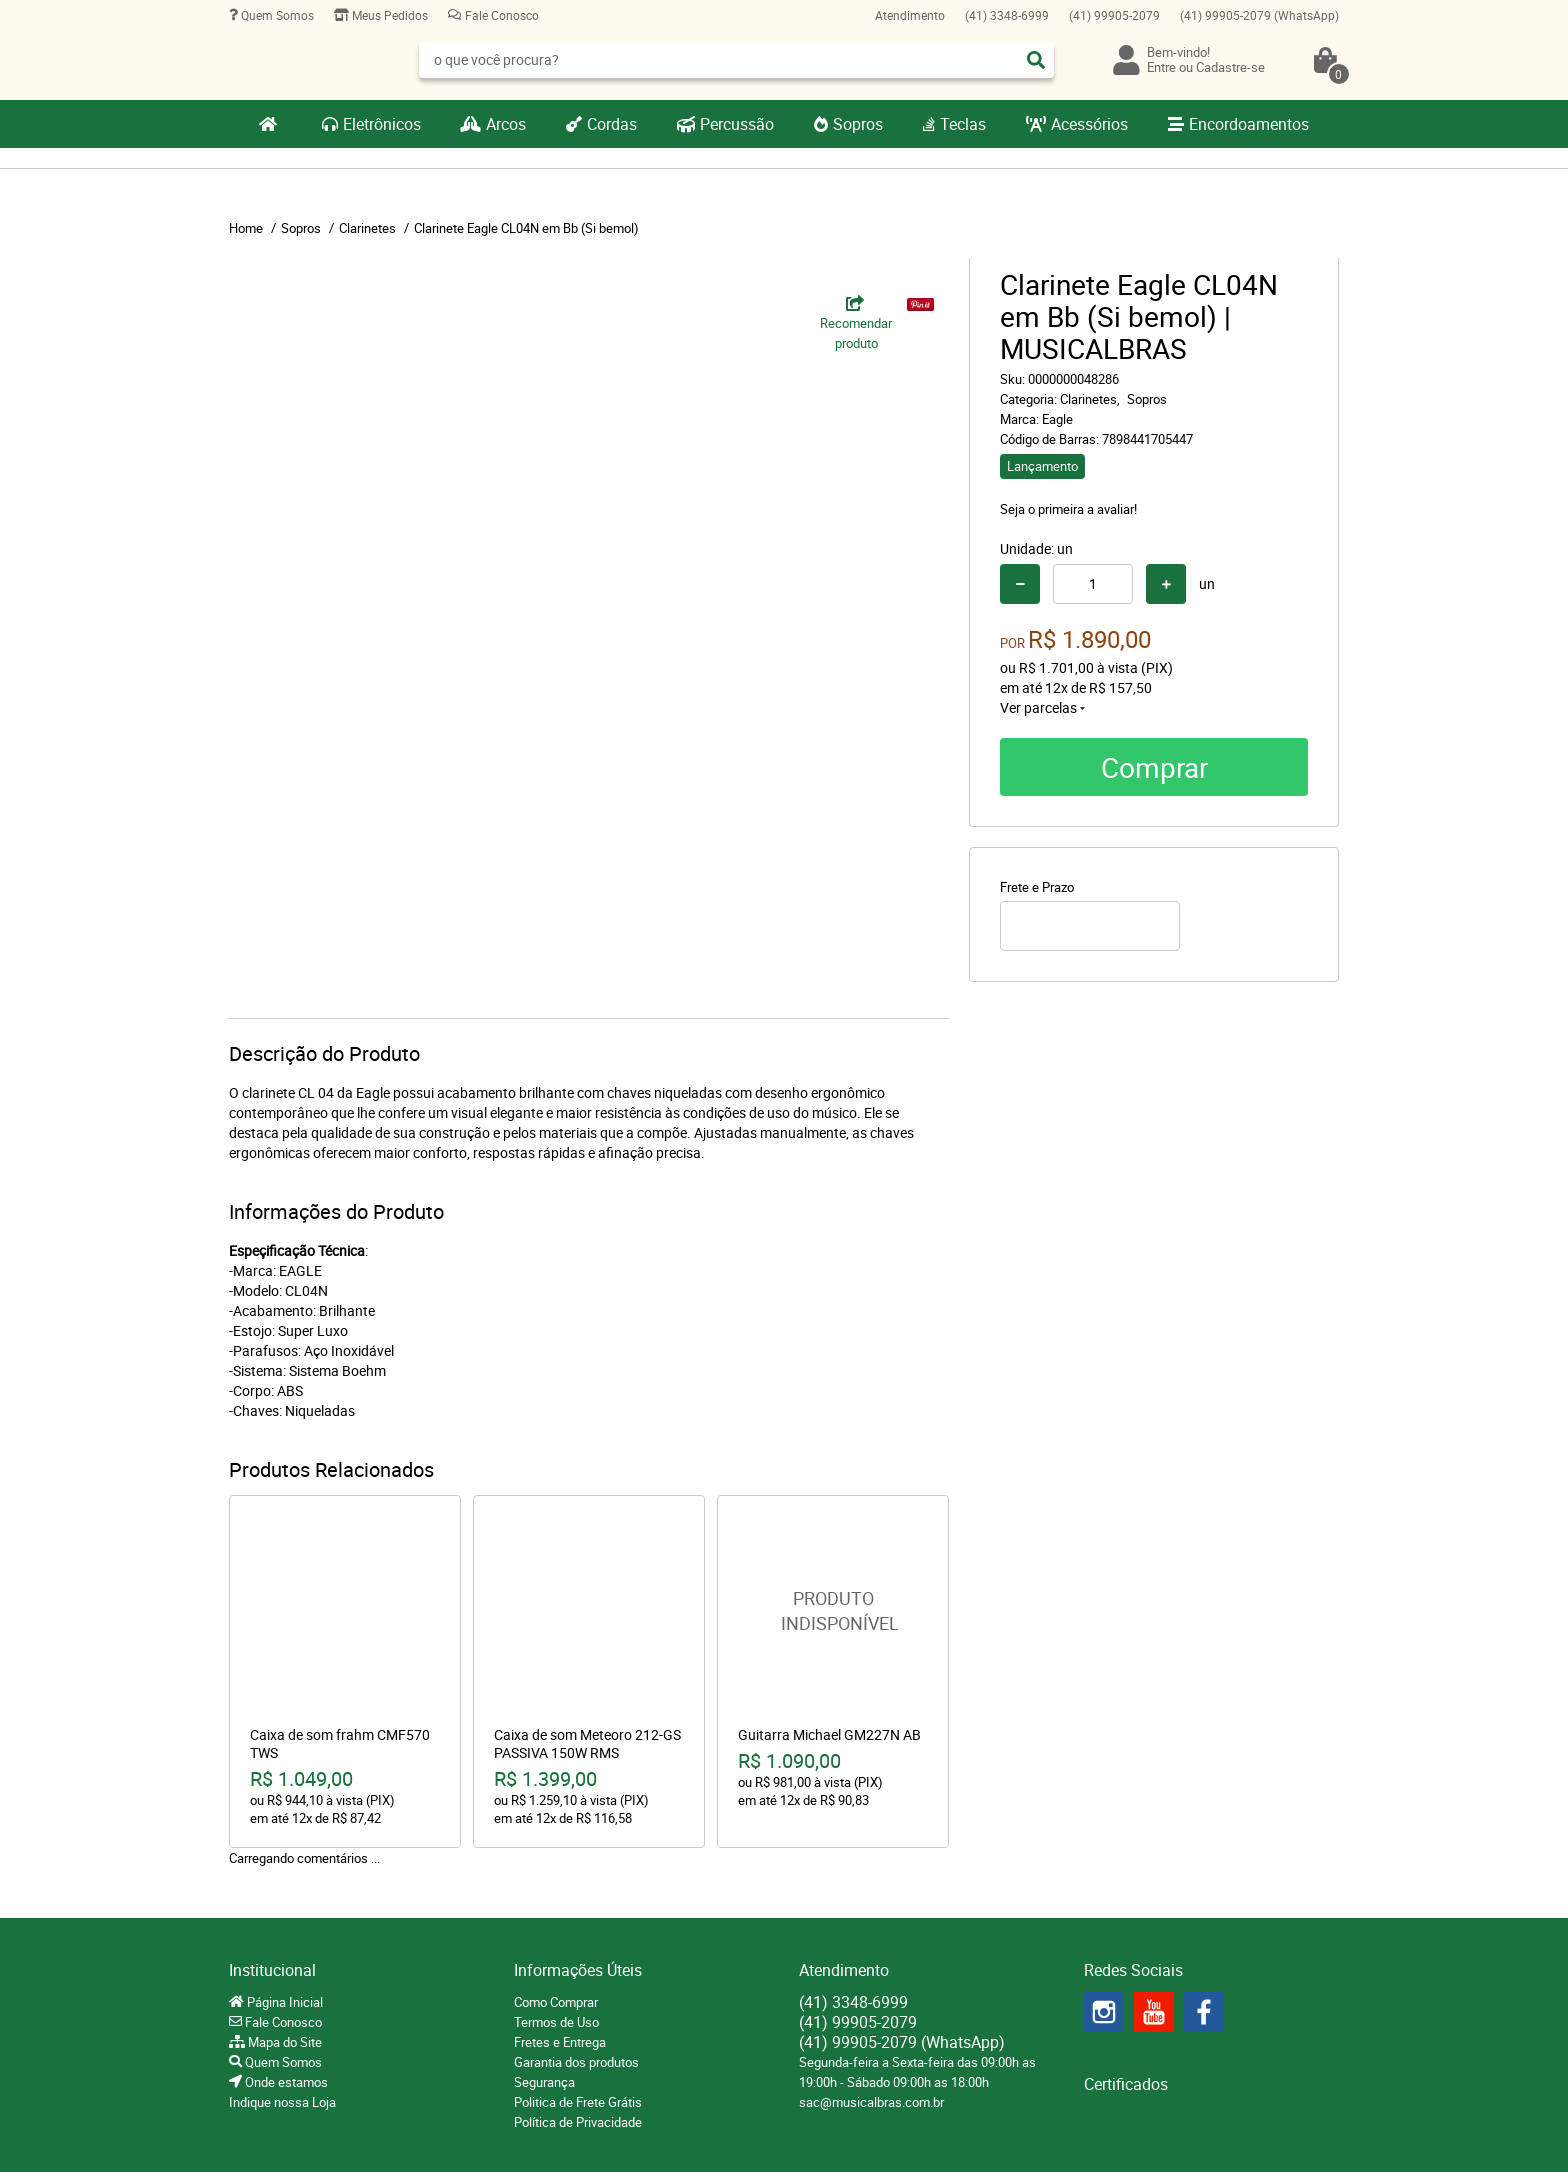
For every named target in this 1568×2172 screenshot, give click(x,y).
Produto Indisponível (833, 1611)
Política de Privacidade (578, 2122)
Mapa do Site (283, 2042)
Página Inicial (283, 2002)
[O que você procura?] (1036, 60)
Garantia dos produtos (576, 2062)
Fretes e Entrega (560, 2042)
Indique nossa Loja (282, 2102)
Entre (1161, 67)
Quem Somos (276, 15)
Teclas (963, 124)
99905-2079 (1114, 15)
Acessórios (1089, 124)
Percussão (737, 124)
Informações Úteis (578, 1970)
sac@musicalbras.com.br (871, 2102)
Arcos (506, 124)
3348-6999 (1007, 15)
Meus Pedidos (388, 15)
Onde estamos (285, 2082)
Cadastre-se (1230, 67)
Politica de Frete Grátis (578, 2102)
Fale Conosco (500, 15)
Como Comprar (556, 2002)
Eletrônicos (382, 124)
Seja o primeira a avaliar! (1068, 509)
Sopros (858, 124)
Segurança (544, 2082)
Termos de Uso (556, 2022)
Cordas (612, 124)
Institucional (272, 1970)
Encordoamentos (1249, 124)
